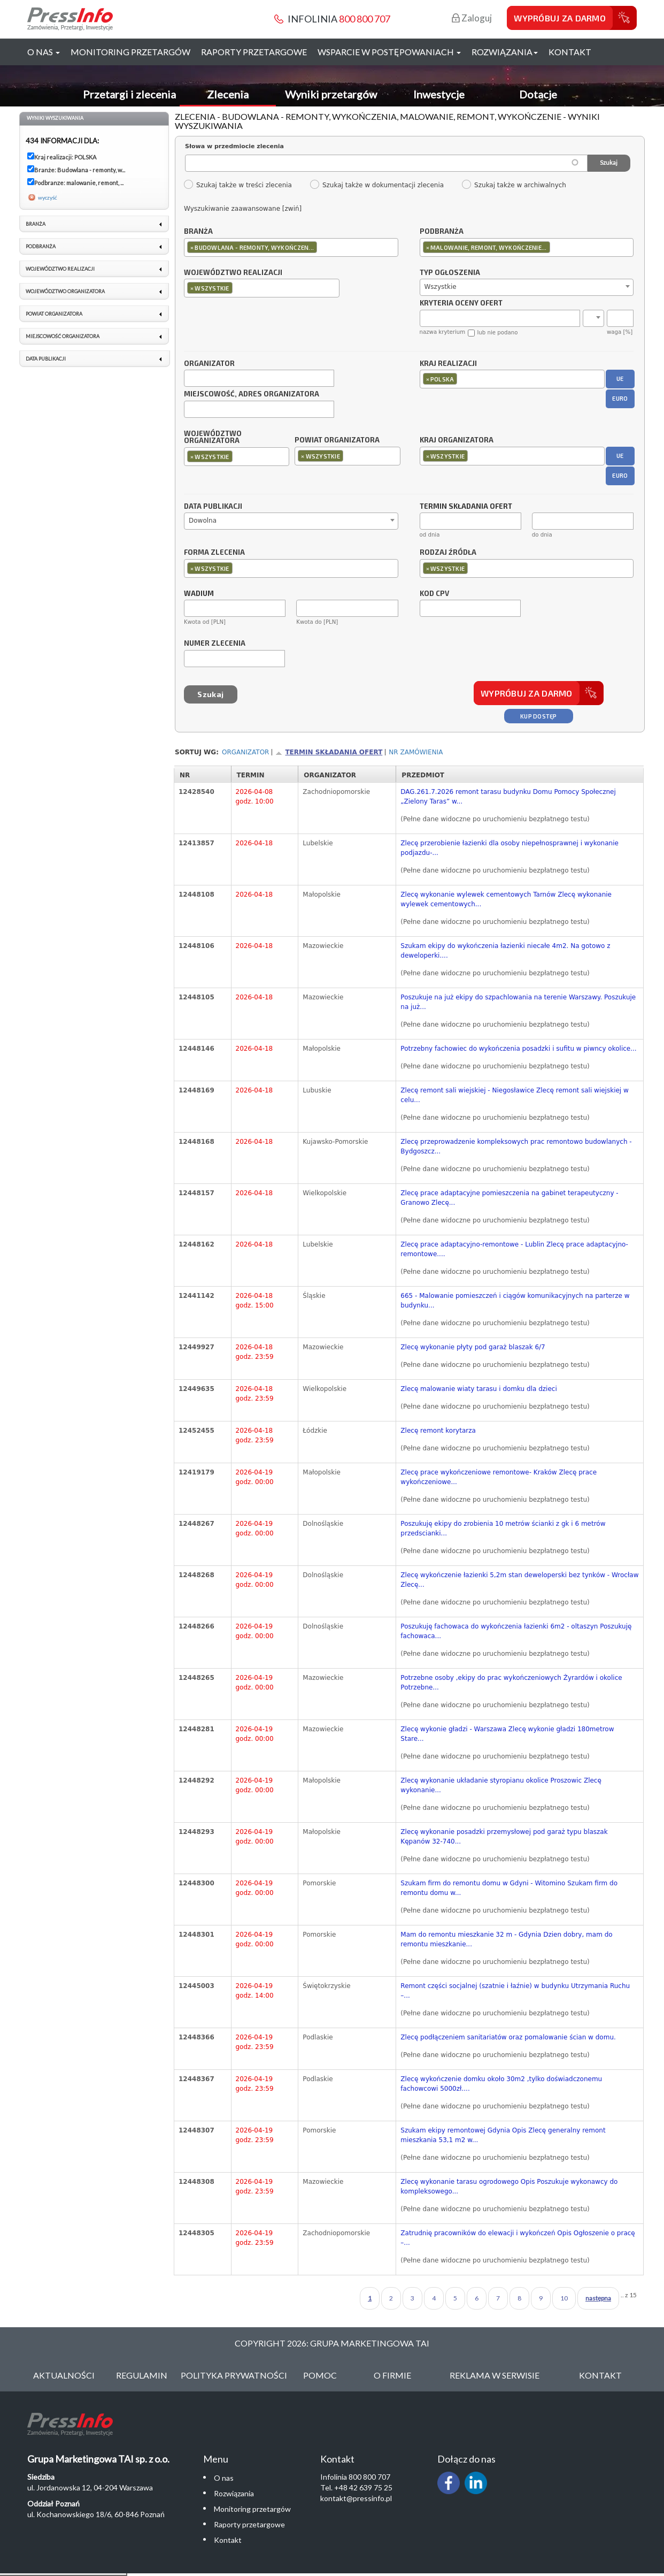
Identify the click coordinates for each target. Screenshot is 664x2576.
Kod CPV (434, 594)
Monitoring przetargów (130, 52)
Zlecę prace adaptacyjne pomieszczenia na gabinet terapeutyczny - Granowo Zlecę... (509, 1197)
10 (564, 2298)
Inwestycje (439, 94)
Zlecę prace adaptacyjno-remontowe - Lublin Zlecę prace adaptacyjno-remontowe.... (514, 1249)
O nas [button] (43, 52)
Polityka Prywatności (234, 2375)
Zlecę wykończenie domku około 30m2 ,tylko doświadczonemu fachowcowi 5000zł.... (501, 2083)
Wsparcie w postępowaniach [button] (389, 52)
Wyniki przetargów (331, 94)
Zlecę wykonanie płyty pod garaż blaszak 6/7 (472, 1347)
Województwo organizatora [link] (65, 291)
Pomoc (320, 2375)
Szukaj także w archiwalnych (514, 185)
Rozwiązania (234, 2493)
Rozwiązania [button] (505, 52)
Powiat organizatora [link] (54, 314)
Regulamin (141, 2375)
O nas (224, 2477)
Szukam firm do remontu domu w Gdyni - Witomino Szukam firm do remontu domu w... (508, 1888)
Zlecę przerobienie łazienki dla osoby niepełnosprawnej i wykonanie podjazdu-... (509, 848)
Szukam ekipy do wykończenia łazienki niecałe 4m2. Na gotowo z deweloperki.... (505, 950)
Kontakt (570, 52)
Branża (198, 231)
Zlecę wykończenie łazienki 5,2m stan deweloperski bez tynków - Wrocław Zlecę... (519, 1579)
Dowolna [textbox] (203, 520)
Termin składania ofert (333, 752)
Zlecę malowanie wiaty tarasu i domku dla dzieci (478, 1389)
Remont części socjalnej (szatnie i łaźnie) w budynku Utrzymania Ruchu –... (515, 1990)
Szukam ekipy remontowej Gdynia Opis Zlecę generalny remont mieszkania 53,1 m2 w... (502, 2135)
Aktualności (64, 2375)
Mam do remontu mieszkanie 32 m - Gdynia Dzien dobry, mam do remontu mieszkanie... (506, 1939)
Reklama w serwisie (494, 2375)
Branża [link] (35, 224)
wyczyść (47, 197)
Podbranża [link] (41, 246)
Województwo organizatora (213, 437)
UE (620, 378)
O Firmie (392, 2375)
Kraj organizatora (456, 439)
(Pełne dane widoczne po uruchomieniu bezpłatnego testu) (494, 819)
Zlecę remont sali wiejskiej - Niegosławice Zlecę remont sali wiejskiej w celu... (514, 1095)
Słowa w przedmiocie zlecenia (234, 146)
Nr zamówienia (416, 752)
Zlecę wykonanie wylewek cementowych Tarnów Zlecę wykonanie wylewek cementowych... (506, 899)
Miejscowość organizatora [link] (62, 336)
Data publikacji (213, 506)
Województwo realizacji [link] (60, 269)
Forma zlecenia (214, 552)
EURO (620, 398)
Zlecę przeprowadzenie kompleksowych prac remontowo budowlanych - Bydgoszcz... (515, 1146)
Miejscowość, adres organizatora (251, 394)
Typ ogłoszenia (450, 273)
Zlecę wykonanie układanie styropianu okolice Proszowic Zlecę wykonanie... (500, 1785)
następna (598, 2298)
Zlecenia (228, 94)
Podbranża (442, 231)
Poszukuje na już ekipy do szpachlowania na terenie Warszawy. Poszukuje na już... (518, 1002)
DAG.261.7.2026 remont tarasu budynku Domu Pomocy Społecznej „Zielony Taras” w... (507, 796)
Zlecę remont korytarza (437, 1430)
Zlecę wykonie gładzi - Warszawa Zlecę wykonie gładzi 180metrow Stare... (507, 1733)
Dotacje (538, 94)
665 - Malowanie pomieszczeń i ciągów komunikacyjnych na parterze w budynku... (514, 1300)
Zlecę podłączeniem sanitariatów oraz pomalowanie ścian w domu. (507, 2037)
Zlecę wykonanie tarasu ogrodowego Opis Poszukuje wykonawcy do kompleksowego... (508, 2186)
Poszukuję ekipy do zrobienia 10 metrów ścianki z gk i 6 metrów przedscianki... (502, 1528)
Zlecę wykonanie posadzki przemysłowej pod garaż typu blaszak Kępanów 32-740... (503, 1836)
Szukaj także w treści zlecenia (237, 185)
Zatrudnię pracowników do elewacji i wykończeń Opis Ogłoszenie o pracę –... (517, 2237)
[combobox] (291, 247)
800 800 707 (364, 19)
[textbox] (322, 247)
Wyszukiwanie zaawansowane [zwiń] (243, 208)
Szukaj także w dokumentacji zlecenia (376, 185)
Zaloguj (472, 18)
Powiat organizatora (337, 439)
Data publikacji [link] (46, 359)
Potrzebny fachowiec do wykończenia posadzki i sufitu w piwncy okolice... (518, 1048)
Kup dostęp (538, 716)
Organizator (209, 364)
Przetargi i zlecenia (129, 94)
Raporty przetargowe (254, 52)
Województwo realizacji (233, 273)
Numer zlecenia (214, 643)
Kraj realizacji (448, 364)
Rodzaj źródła (448, 552)
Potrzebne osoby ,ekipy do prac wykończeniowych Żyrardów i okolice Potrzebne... (511, 1682)
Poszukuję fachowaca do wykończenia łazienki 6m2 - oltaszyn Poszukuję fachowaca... (515, 1631)
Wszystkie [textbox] (440, 287)
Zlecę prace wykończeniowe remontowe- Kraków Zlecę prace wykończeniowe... (498, 1477)
